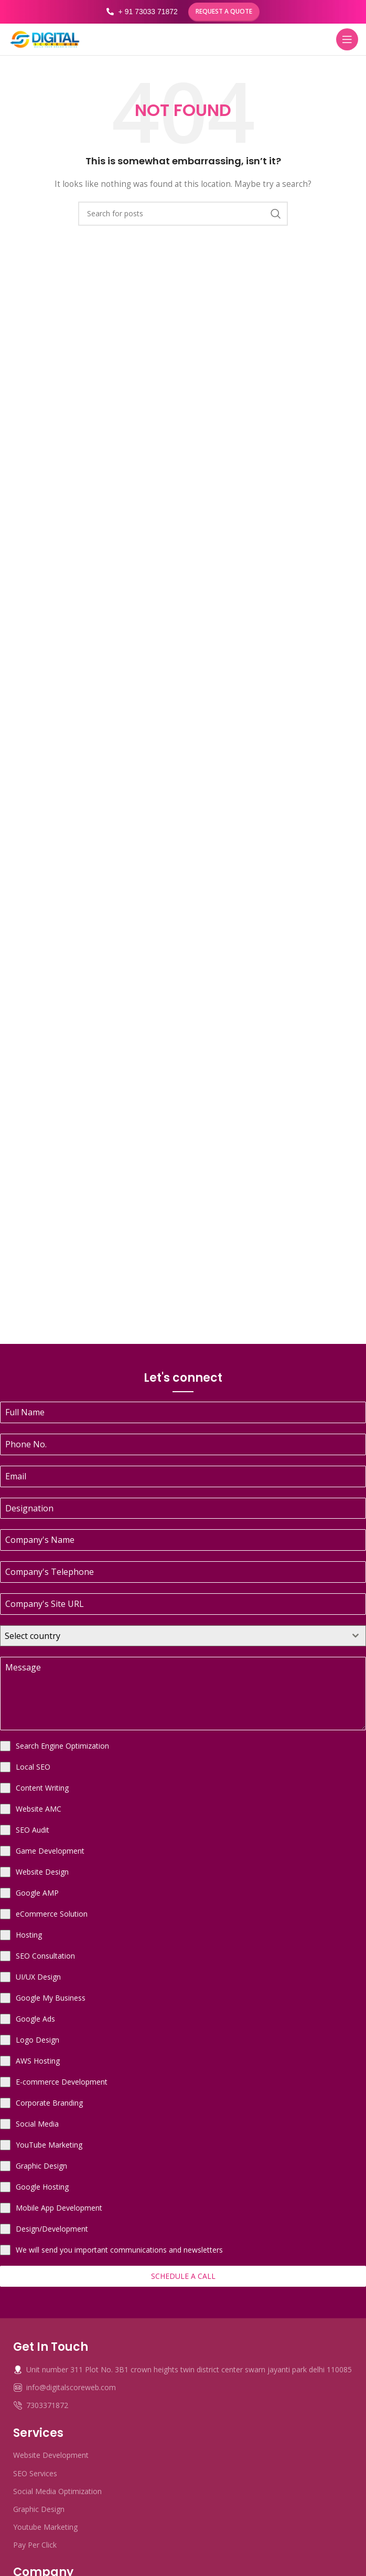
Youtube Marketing (45, 2527)
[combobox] (183, 1635)
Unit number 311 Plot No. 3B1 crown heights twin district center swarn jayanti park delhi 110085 (182, 2369)
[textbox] (173, 1636)
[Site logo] (44, 39)
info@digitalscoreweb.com (64, 2387)
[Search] (183, 214)
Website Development (51, 2455)
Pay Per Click (35, 2545)
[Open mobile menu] (347, 39)
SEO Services (35, 2473)
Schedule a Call (183, 2276)
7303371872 (40, 2405)
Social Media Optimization (57, 2491)
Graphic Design (38, 2509)
